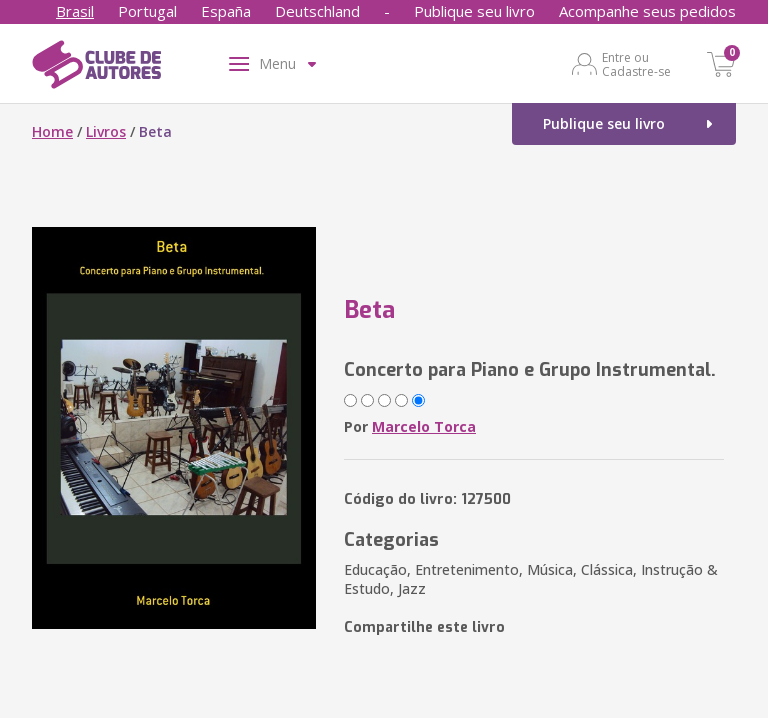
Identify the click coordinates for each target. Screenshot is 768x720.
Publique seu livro (474, 11)
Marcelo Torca (424, 426)
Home (52, 131)
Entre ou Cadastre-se (636, 64)
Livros (106, 131)
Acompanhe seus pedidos (647, 11)
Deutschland (317, 11)
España (226, 11)
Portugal (147, 11)
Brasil (75, 11)
